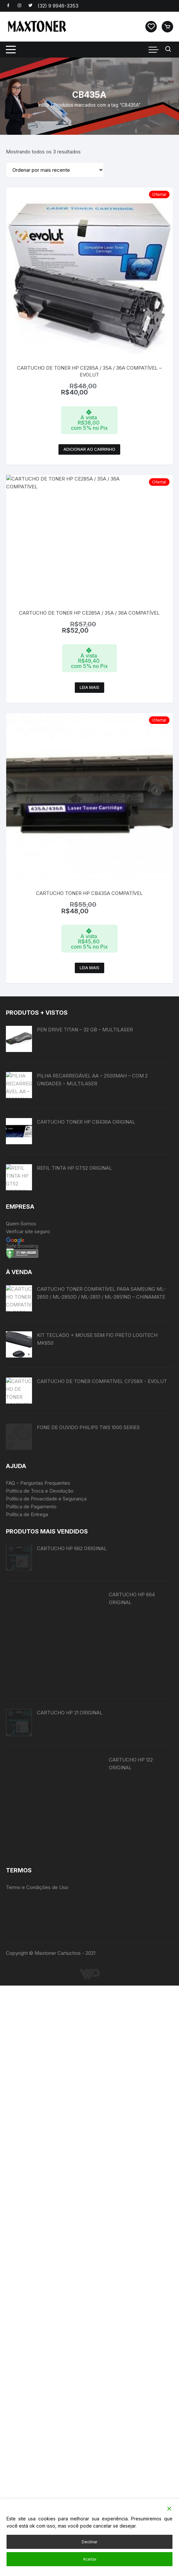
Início (43, 105)
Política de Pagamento (31, 1987)
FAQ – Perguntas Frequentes (38, 1963)
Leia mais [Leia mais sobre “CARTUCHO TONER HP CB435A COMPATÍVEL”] (89, 872)
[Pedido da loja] (55, 169)
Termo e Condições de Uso (37, 2478)
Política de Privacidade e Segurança (46, 1979)
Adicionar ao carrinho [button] (89, 449)
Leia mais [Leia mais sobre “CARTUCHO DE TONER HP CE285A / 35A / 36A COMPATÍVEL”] (89, 660)
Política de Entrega (27, 1994)
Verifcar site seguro (28, 1424)
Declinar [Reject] (89, 2541)
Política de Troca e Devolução (39, 1971)
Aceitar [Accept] (89, 2559)
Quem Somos (21, 1416)
